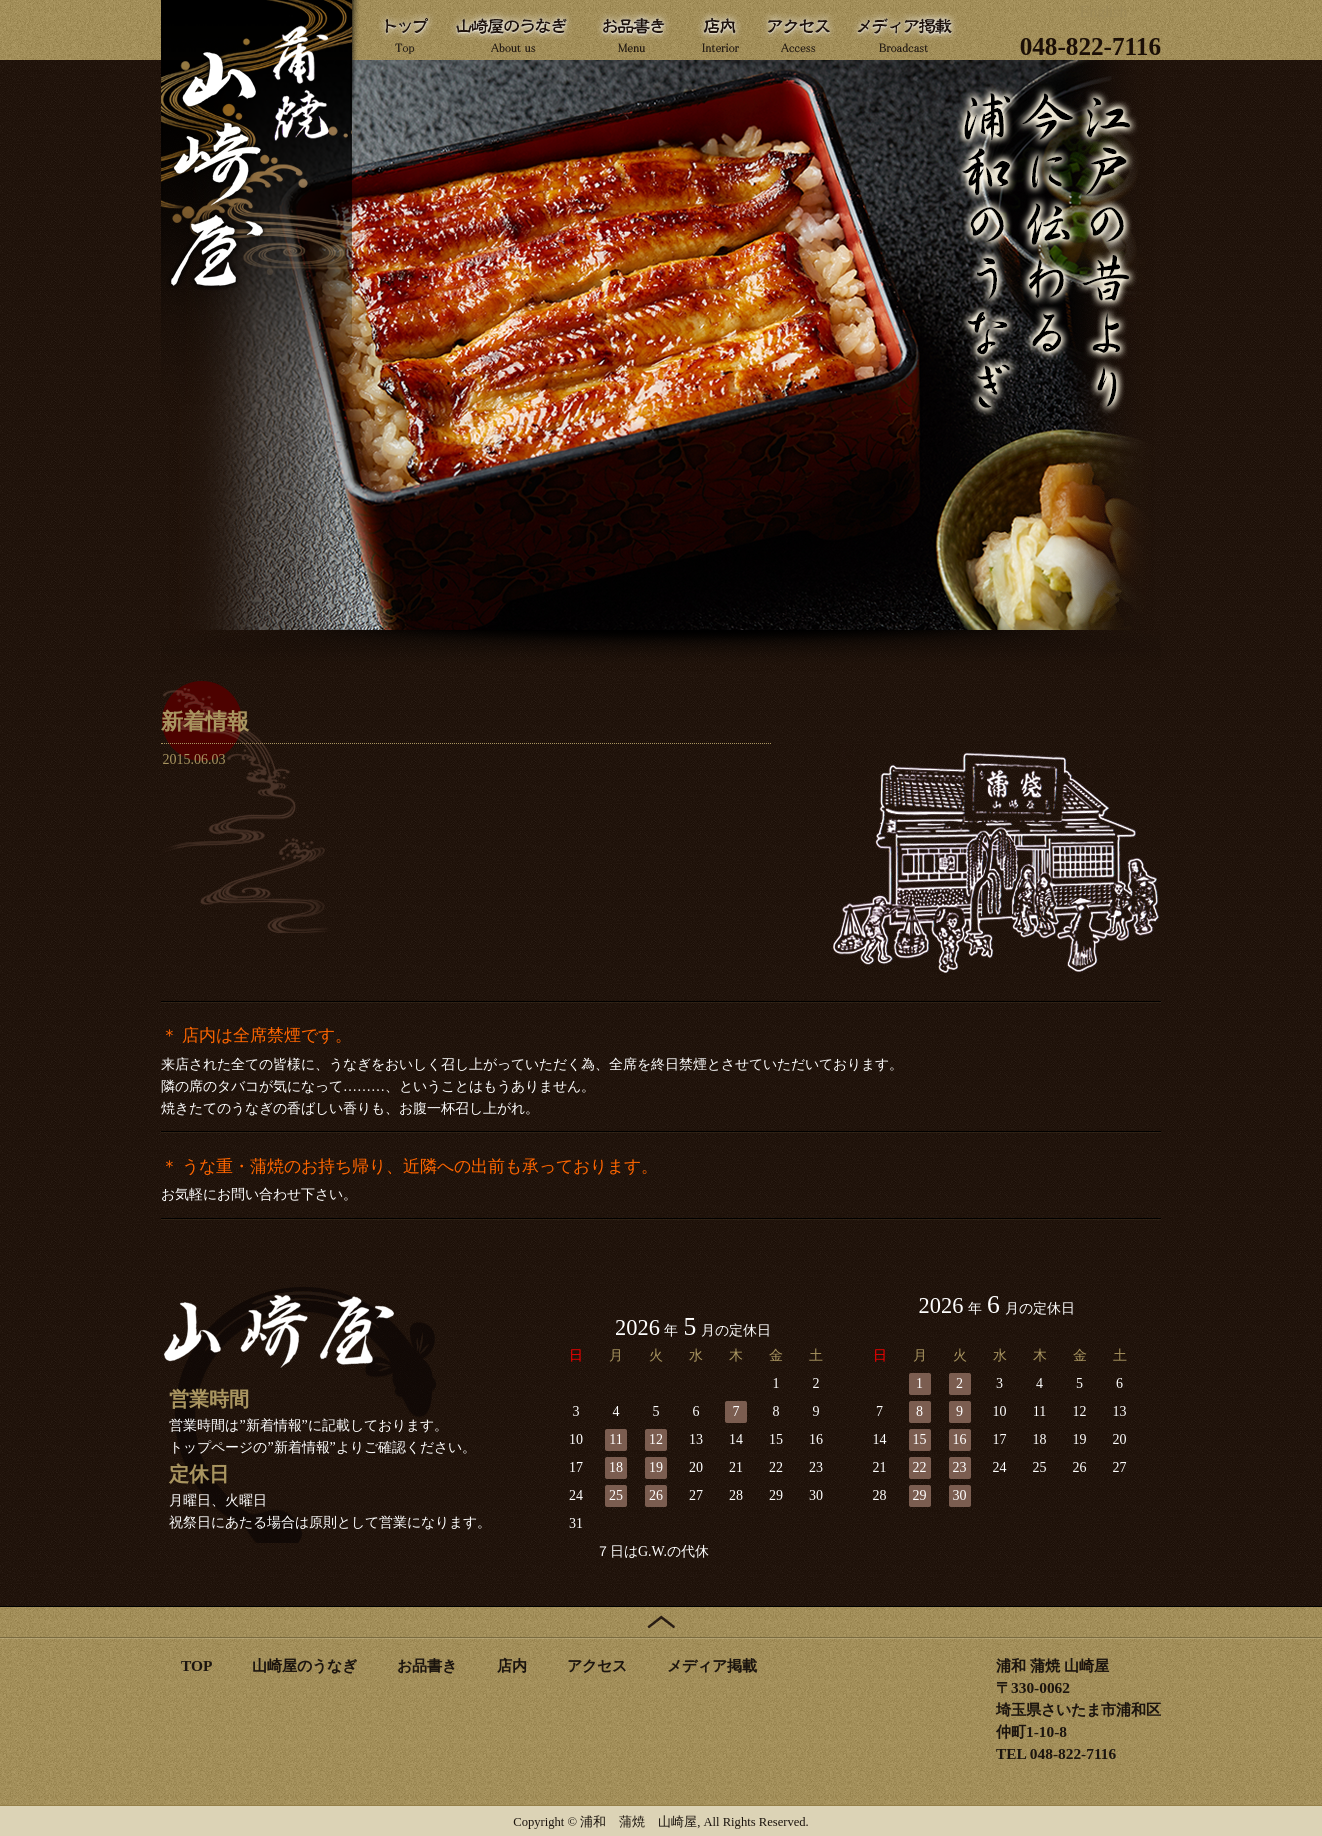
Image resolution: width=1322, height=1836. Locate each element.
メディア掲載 (712, 1665)
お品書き (427, 1665)
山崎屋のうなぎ (304, 1665)
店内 (512, 1665)
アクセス (597, 1665)
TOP (196, 1665)
